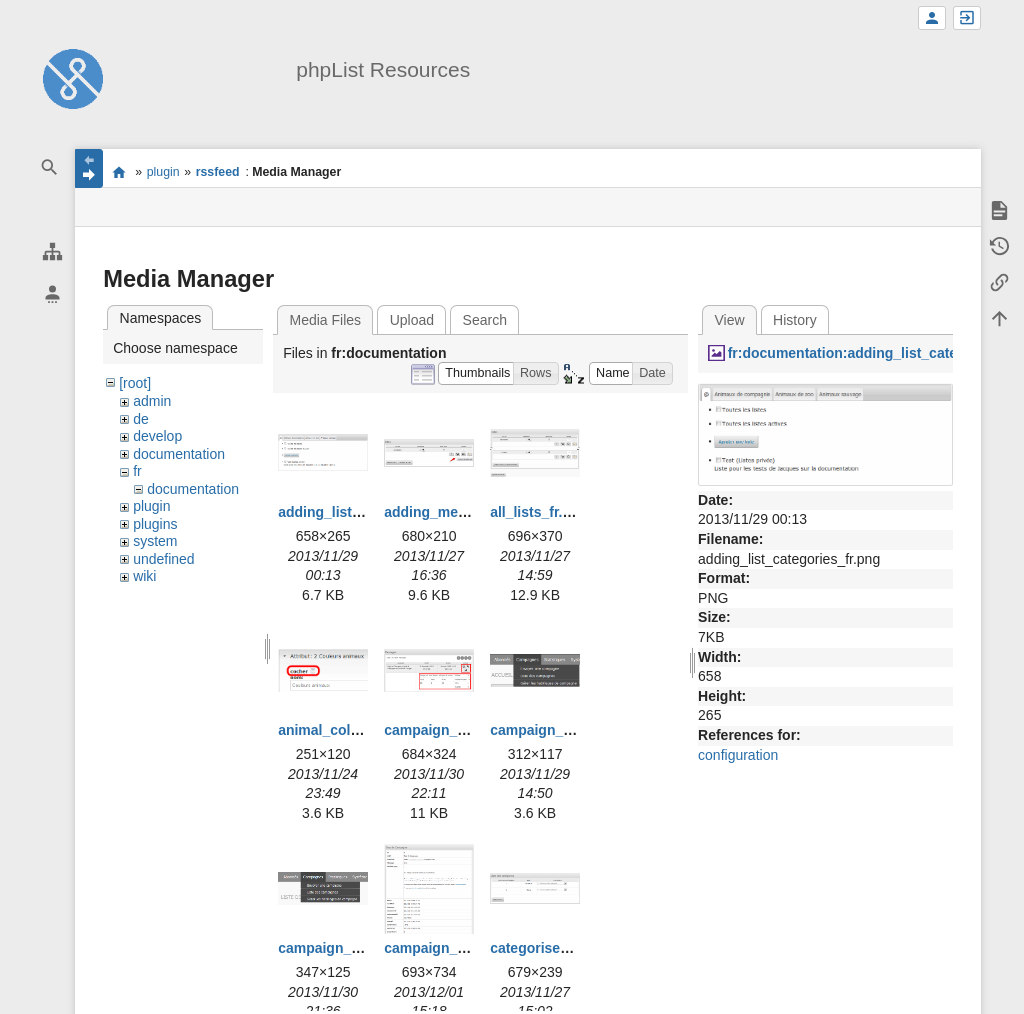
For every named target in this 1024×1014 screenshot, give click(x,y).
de (141, 419)
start (118, 172)
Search (485, 320)
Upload (412, 320)
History (795, 320)
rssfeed (218, 172)
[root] (135, 383)
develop (157, 436)
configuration (738, 755)
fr (137, 471)
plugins (155, 524)
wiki (144, 576)
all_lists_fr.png (539, 512)
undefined (164, 559)
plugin (163, 172)
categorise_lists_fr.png (566, 948)
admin (152, 401)
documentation (179, 454)
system (155, 541)
